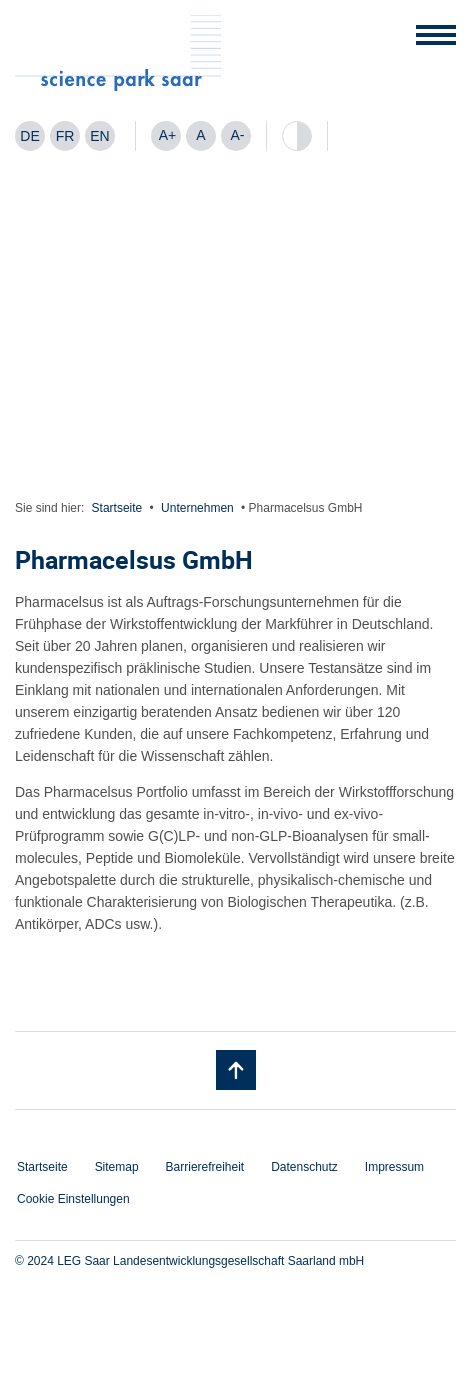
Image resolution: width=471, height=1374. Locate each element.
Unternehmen (197, 508)
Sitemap (117, 1167)
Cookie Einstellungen (73, 1199)
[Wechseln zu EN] (100, 136)
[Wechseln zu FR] (65, 136)
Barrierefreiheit (205, 1167)
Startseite (117, 508)
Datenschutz (304, 1167)
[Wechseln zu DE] (30, 136)
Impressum (394, 1167)
